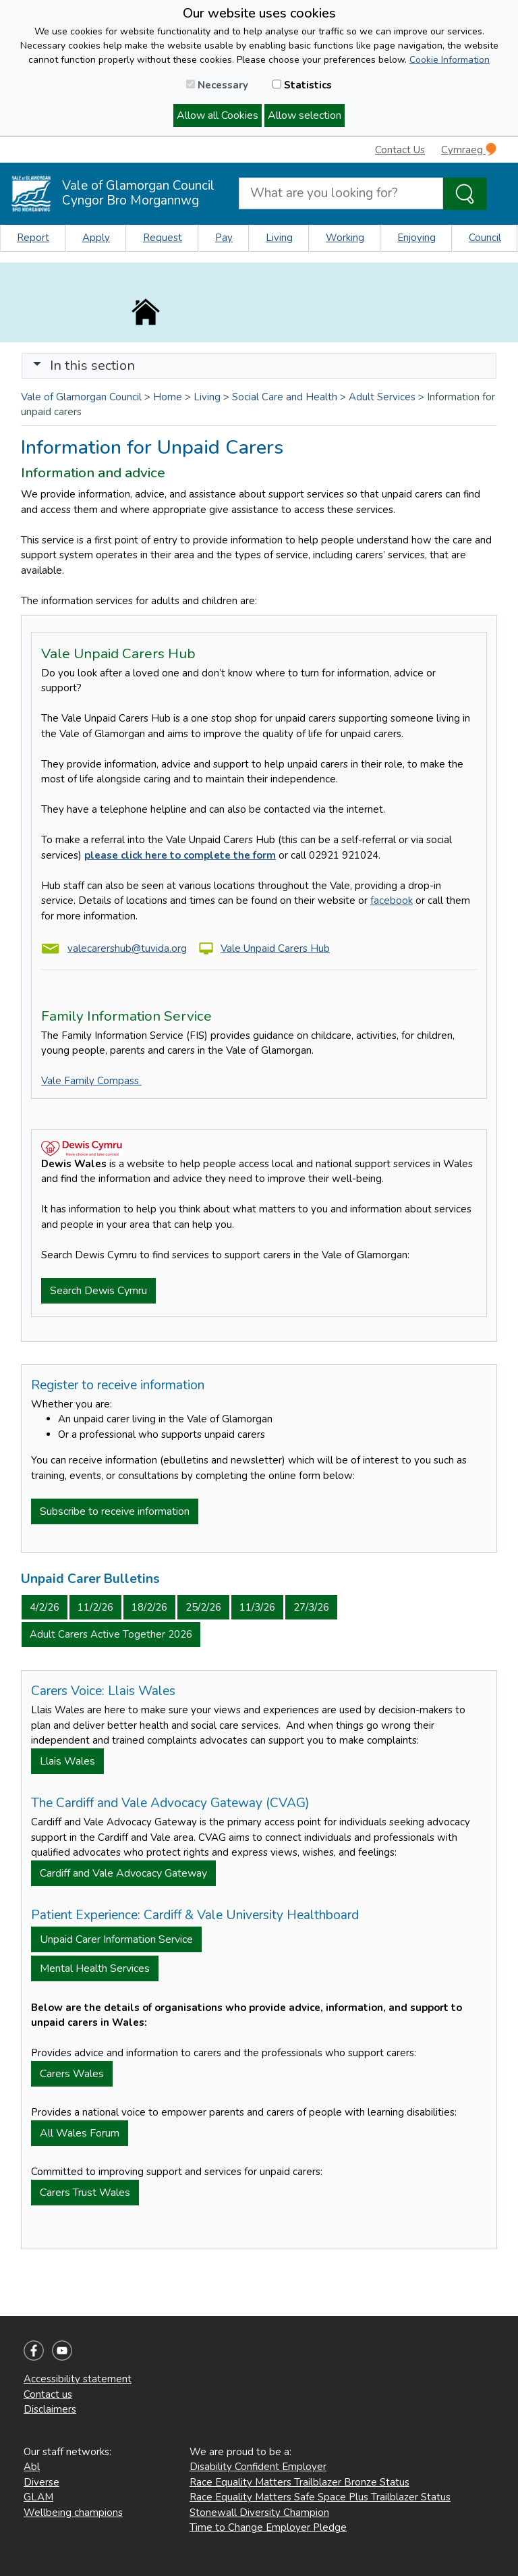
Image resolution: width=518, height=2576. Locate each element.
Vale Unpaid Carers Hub (275, 948)
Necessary (217, 85)
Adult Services (382, 397)
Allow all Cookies (217, 115)
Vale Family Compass (91, 1081)
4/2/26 (44, 1607)
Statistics (302, 85)
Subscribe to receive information (115, 1511)
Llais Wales (67, 1761)
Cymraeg (468, 149)
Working (345, 237)
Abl (32, 2466)
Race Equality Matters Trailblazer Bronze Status (299, 2482)
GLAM (38, 2497)
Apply (96, 237)
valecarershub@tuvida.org (127, 948)
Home (167, 397)
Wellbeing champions (73, 2512)
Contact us (48, 2394)
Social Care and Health (284, 397)
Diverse (41, 2482)
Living (279, 237)
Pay (224, 237)
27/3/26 (311, 1607)
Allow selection (304, 115)
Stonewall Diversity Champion (259, 2512)
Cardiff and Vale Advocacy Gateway (123, 1873)
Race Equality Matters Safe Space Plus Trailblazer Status (320, 2497)
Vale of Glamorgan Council (81, 397)
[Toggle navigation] (259, 366)
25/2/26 (203, 1607)
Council (485, 237)
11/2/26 (95, 1607)
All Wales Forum (79, 2133)
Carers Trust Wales (85, 2192)
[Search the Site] (465, 194)
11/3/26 (257, 1607)
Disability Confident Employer (258, 2466)
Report (33, 237)
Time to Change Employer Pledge (268, 2527)
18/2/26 (149, 1607)
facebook (391, 900)
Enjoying (416, 237)
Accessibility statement (78, 2379)
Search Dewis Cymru (98, 1290)
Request (162, 237)
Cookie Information (449, 59)
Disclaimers (50, 2409)
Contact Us (400, 150)
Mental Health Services (95, 1968)
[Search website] (341, 193)
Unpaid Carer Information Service (116, 1939)
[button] (37, 365)
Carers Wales (72, 2073)
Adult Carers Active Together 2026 (111, 1634)
